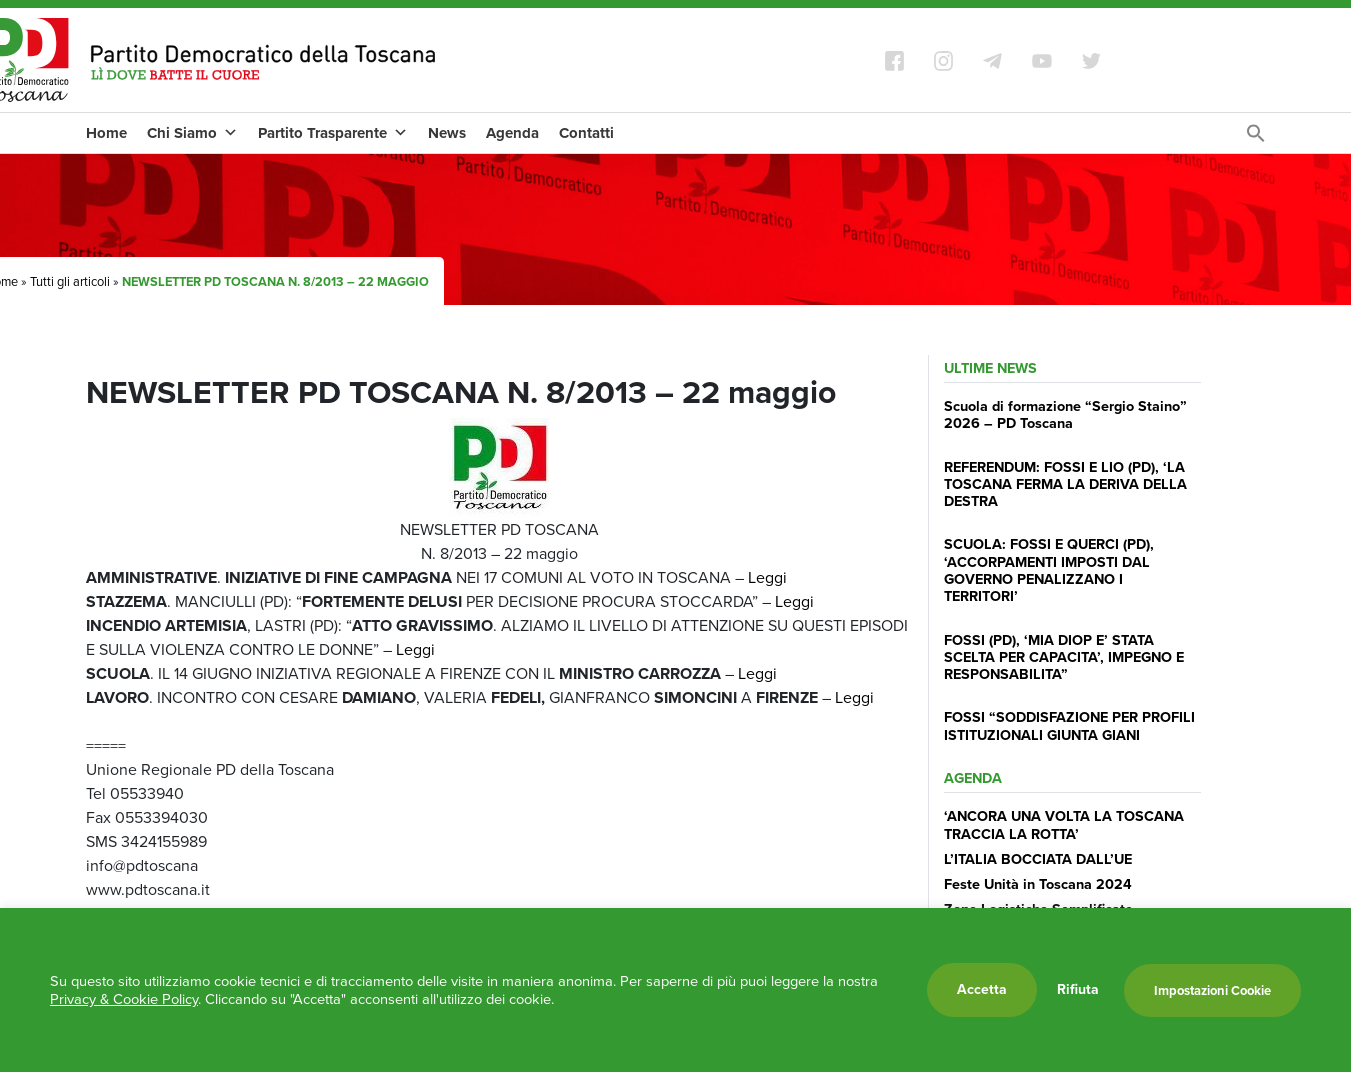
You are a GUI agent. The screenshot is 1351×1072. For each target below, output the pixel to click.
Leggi (767, 577)
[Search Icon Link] (1256, 138)
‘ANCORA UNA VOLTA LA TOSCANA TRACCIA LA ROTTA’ (1064, 824)
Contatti (586, 133)
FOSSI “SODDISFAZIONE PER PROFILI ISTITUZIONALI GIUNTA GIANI (1069, 725)
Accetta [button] (982, 989)
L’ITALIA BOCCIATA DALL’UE (1038, 859)
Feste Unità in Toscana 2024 (1038, 884)
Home (106, 133)
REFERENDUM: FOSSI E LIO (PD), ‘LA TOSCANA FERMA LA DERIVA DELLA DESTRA (1065, 484)
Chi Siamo (192, 133)
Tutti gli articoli (70, 281)
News (447, 133)
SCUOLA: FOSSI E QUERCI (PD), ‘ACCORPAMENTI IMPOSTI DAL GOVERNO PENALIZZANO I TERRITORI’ (1049, 570)
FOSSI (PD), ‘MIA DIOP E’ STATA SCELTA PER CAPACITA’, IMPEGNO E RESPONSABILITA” (1064, 657)
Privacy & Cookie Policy (124, 999)
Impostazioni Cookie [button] (1212, 990)
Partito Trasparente (333, 133)
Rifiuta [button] (1078, 990)
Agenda (512, 133)
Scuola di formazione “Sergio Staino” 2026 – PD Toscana (1065, 414)
